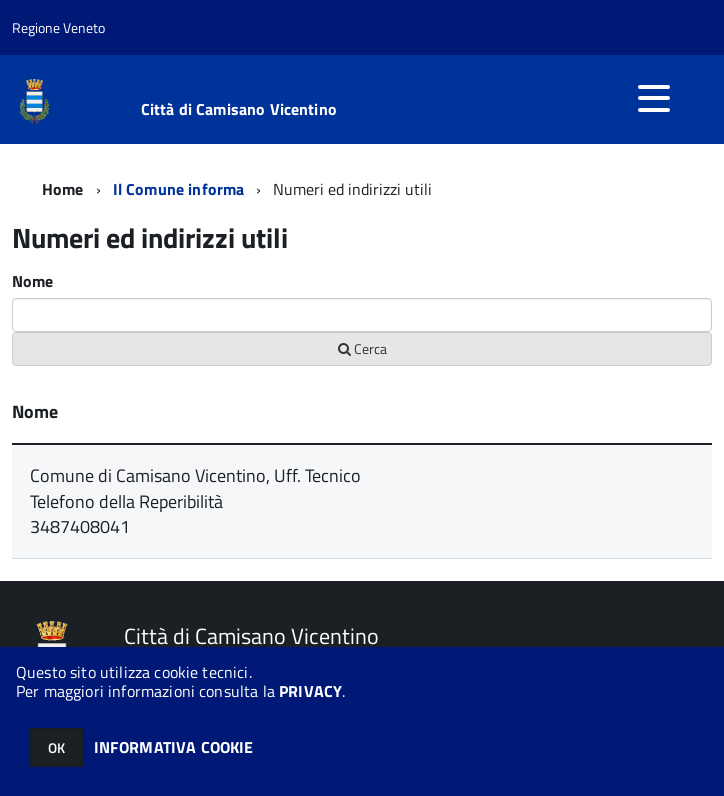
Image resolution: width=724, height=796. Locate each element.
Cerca (362, 348)
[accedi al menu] (654, 98)
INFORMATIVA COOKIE (174, 747)
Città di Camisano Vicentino (239, 109)
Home (63, 189)
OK (56, 747)
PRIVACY (310, 691)
